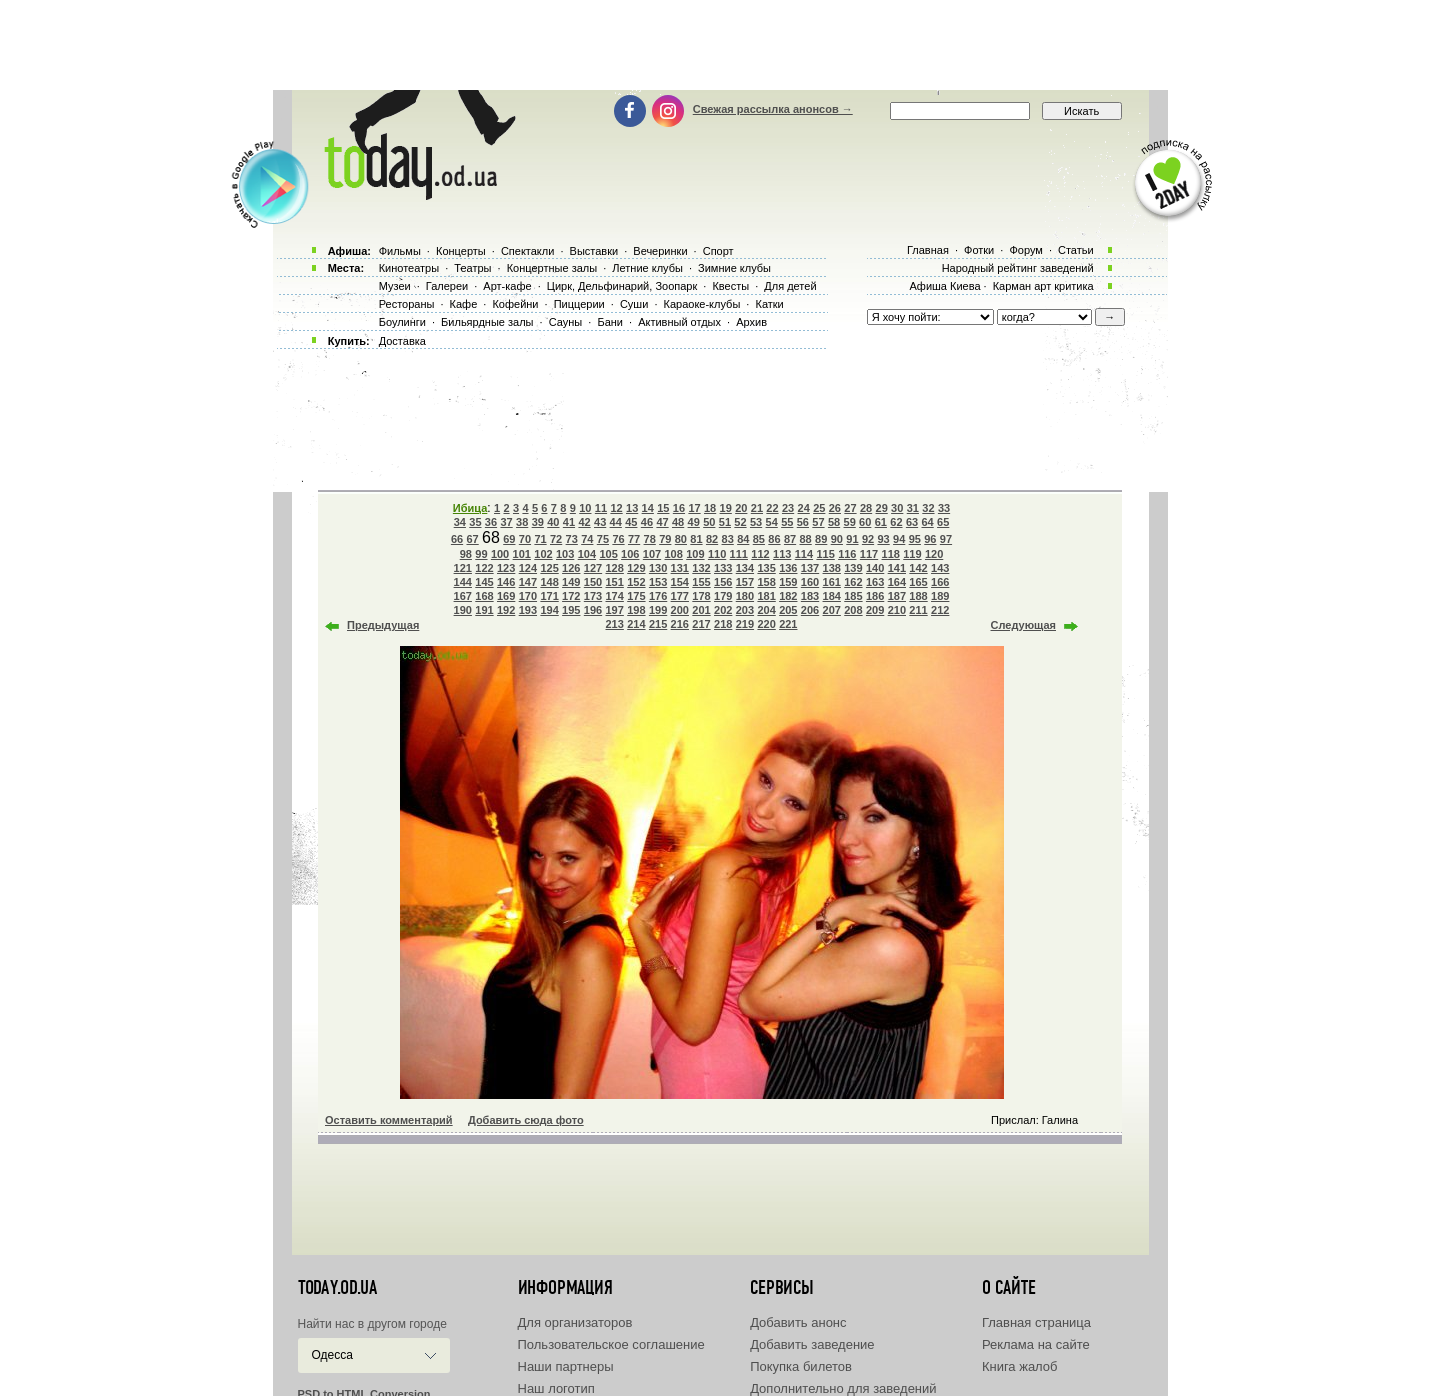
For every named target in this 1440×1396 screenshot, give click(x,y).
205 (788, 610)
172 (571, 596)
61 (881, 522)
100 (500, 554)
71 (540, 539)
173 (593, 596)
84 (743, 539)
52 (740, 522)
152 (636, 582)
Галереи (447, 286)
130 (658, 568)
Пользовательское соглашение (611, 1344)
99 (481, 554)
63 (912, 522)
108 (674, 554)
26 (835, 508)
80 (681, 539)
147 (528, 582)
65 (943, 522)
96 (930, 539)
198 (636, 610)
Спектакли (528, 251)
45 (631, 522)
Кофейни (515, 304)
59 (850, 522)
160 (810, 582)
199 (658, 610)
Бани (610, 322)
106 (630, 554)
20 (741, 508)
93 (883, 539)
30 (897, 508)
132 (701, 568)
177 (680, 596)
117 (869, 554)
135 (766, 568)
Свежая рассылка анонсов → (773, 109)
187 (897, 596)
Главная (928, 250)
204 (766, 610)
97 (946, 539)
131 (680, 568)
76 (618, 539)
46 (647, 522)
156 (723, 582)
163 (875, 582)
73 (572, 539)
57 (818, 522)
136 (788, 568)
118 (891, 554)
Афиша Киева (944, 286)
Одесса (332, 1355)
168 (484, 596)
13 (632, 508)
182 (788, 596)
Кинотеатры (409, 268)
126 (571, 568)
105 (608, 554)
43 (600, 522)
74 (587, 539)
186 (875, 596)
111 (739, 554)
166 (940, 582)
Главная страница (1036, 1322)
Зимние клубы (734, 268)
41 (569, 522)
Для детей (790, 286)
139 (853, 568)
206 (810, 610)
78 (650, 539)
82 (712, 539)
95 (915, 539)
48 (678, 522)
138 (832, 568)
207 (832, 610)
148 (549, 582)
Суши (634, 304)
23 (788, 508)
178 (701, 596)
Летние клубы (647, 268)
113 (782, 554)
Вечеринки (660, 251)
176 (658, 596)
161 (832, 582)
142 (918, 568)
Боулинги (402, 322)
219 (745, 624)
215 (658, 624)
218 (723, 624)
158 (766, 582)
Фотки (979, 250)
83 (728, 539)
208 (853, 610)
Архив (751, 322)
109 (695, 554)
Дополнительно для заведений (843, 1388)
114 (804, 554)
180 (745, 596)
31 (913, 508)
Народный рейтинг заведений (1018, 268)
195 (571, 610)
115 (825, 554)
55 (787, 522)
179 (723, 596)
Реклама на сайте (1036, 1344)
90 (837, 539)
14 (648, 508)
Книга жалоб (1020, 1366)
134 (745, 568)
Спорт (718, 251)
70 (525, 539)
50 (709, 522)
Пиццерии (579, 304)
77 (634, 539)
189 (940, 596)
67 (472, 539)
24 (804, 508)
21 (757, 508)
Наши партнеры (566, 1366)
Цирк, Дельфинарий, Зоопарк (622, 286)
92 (868, 539)
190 (463, 610)
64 (927, 522)
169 (506, 596)
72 (556, 539)
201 (701, 610)
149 (571, 582)
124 (528, 568)
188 (918, 596)
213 (615, 624)
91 (852, 539)
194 (549, 610)
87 (790, 539)
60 (865, 522)
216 (680, 624)
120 (934, 554)
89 (821, 539)
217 (701, 624)
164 (897, 582)
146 (506, 582)
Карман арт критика (1043, 286)
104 (587, 554)
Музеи (395, 286)
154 (680, 582)
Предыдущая (383, 625)
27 (850, 508)
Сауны (566, 322)
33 (944, 508)
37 (506, 522)
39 (538, 522)
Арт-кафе (507, 286)
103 (565, 554)
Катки (769, 304)
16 (679, 508)
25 (819, 508)
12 (616, 508)
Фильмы (400, 251)
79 (665, 539)
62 (896, 522)
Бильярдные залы (487, 322)
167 (463, 596)
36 (491, 522)
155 (701, 582)
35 (475, 522)
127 (593, 568)
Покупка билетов (801, 1366)
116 (847, 554)
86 (774, 539)
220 (766, 624)
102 (543, 554)
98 (466, 554)
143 (940, 568)
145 (484, 582)
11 (601, 508)
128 (615, 568)
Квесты (730, 286)
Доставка (402, 341)
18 (710, 508)
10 (585, 508)
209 (875, 610)
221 (788, 624)
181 (766, 596)
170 (528, 596)
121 (463, 568)
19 (726, 508)
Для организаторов (575, 1322)
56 (803, 522)
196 (593, 610)
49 (694, 522)
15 (663, 508)
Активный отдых (679, 322)
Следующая (1023, 625)
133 (723, 568)
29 (882, 508)
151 (615, 582)
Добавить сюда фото (526, 1120)
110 (717, 554)
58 (834, 522)
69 (509, 539)
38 (522, 522)
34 (460, 522)
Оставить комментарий (389, 1120)
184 (832, 596)
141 (897, 568)
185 (853, 596)
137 (810, 568)
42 (584, 522)
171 (549, 596)
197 (615, 610)
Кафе (464, 304)
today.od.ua (337, 1288)
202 (723, 610)
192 (506, 610)
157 (745, 582)
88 (806, 539)
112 (760, 554)
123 (506, 568)
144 (463, 582)
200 (680, 610)
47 (662, 522)
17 (694, 508)
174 (615, 596)
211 (918, 610)
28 (866, 508)
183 (810, 596)
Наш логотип (556, 1388)
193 (528, 610)
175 (636, 596)
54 (772, 522)
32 (928, 508)
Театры (472, 268)
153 (658, 582)
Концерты (461, 251)
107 (652, 554)
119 (912, 554)
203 (745, 610)
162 (853, 582)
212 (940, 610)
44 (616, 522)
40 (553, 522)
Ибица (470, 508)
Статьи (1076, 250)
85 (759, 539)
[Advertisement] (720, 45)
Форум (1025, 250)
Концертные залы (552, 268)
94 (899, 539)
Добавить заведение (812, 1344)
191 (484, 610)
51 (725, 522)
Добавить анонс (798, 1322)
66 (457, 539)
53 (756, 522)
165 (918, 582)
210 (897, 610)
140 (875, 568)
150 (593, 582)
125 (549, 568)
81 (696, 539)
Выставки (594, 251)
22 (772, 508)
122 (484, 568)
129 (636, 568)
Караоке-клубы (702, 304)
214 (636, 624)
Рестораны (407, 304)
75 (603, 539)
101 (522, 554)
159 (788, 582)
